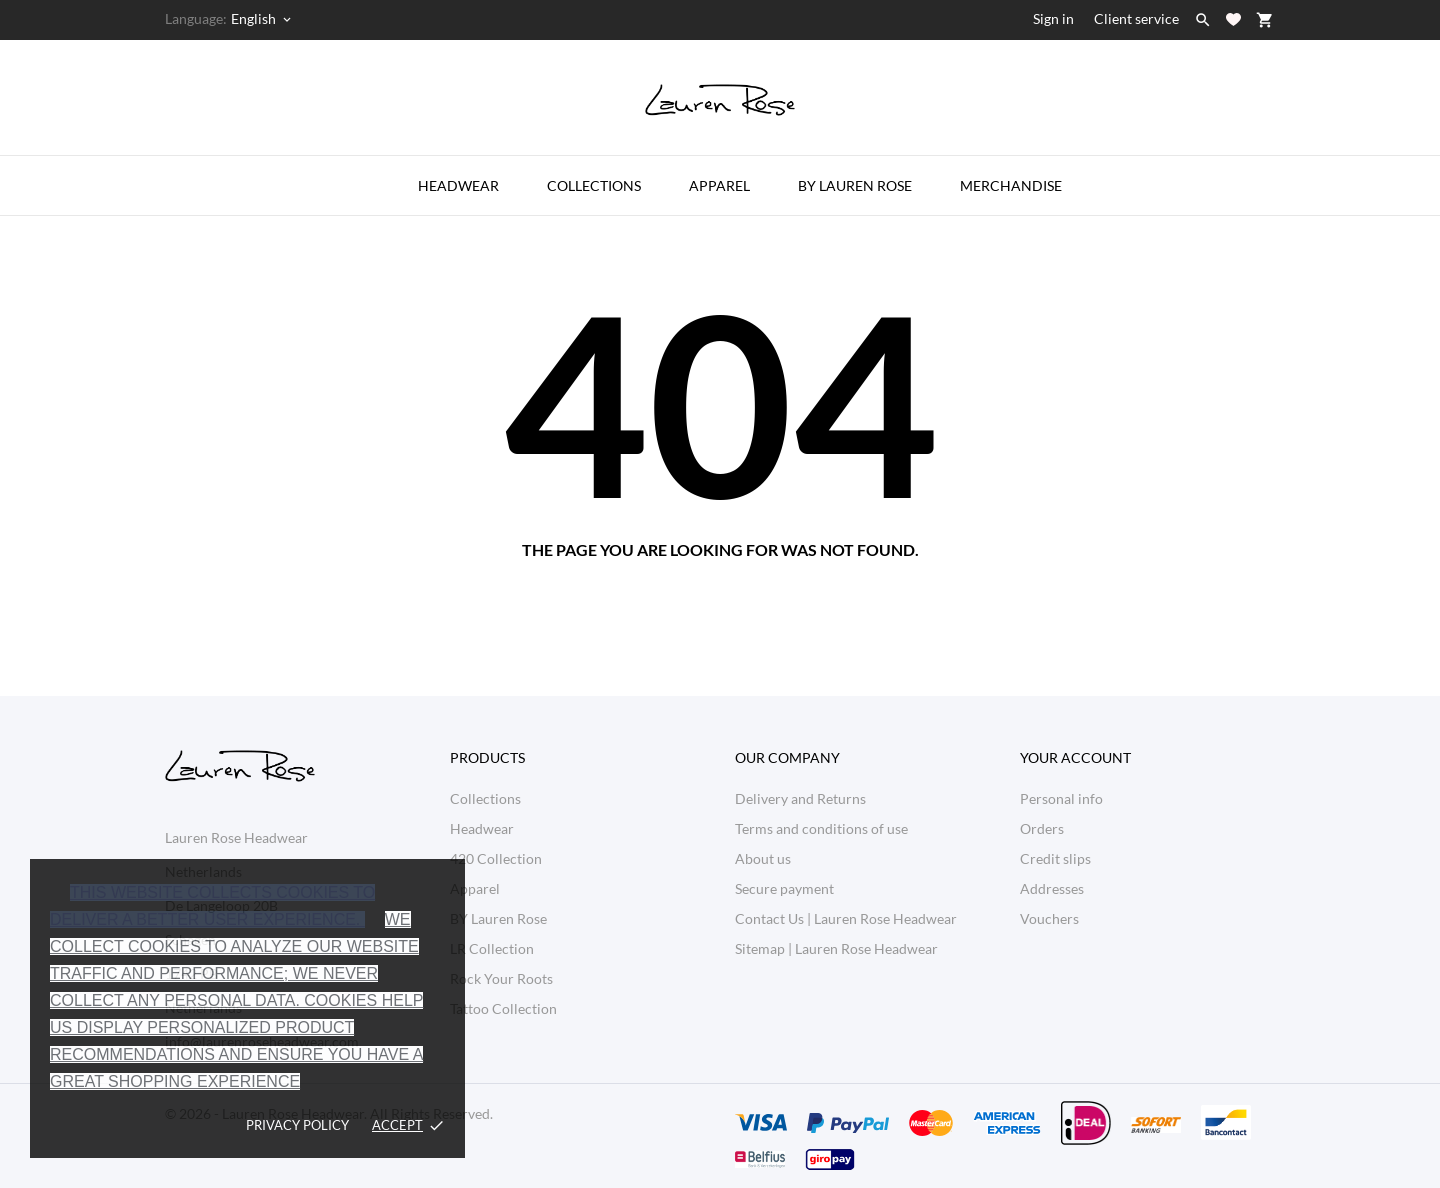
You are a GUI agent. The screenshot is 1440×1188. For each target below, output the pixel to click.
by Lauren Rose (855, 185)
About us (763, 858)
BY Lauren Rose (498, 918)
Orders (1042, 828)
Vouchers (1049, 918)
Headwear (458, 185)
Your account (1075, 757)
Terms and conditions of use (821, 828)
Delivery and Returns (800, 798)
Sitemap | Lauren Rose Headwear (836, 948)
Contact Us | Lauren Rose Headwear (846, 918)
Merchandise (1011, 185)
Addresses (1052, 888)
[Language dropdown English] (262, 19)
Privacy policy (297, 1125)
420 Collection (496, 858)
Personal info (1061, 798)
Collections (594, 185)
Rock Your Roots (501, 978)
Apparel (719, 185)
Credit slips (1055, 858)
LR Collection (492, 948)
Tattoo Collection (503, 1008)
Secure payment (784, 888)
